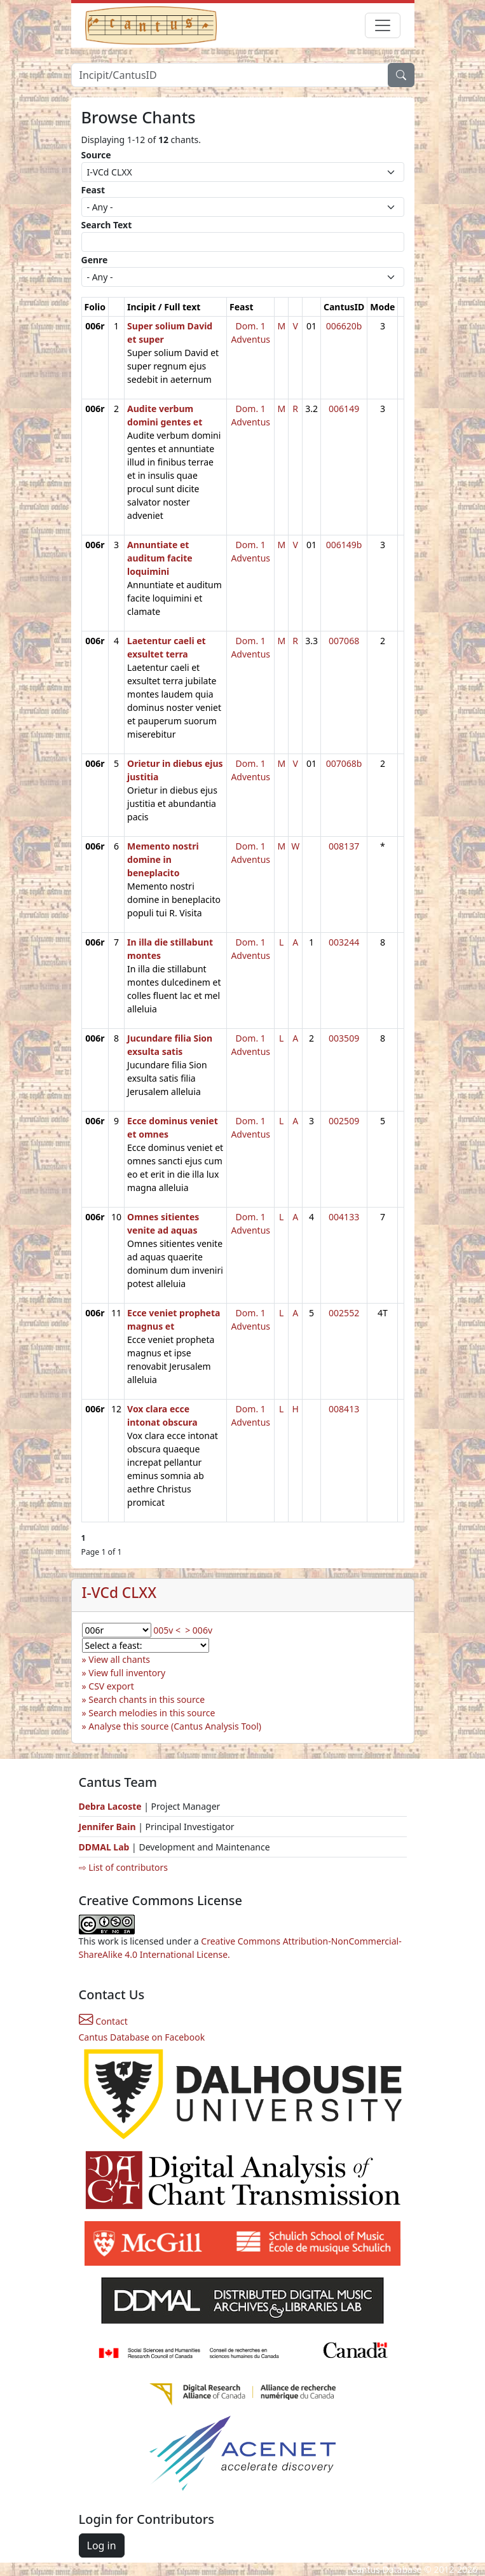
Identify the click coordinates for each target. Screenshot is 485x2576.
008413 (344, 1409)
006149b (344, 545)
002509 (344, 1121)
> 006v (198, 1630)
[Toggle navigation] (382, 25)
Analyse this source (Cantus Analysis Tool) (174, 1726)
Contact (103, 2021)
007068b (344, 763)
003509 (344, 1038)
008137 (344, 846)
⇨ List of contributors (123, 1867)
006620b (344, 326)
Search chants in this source (146, 1699)
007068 (344, 641)
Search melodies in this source (151, 1713)
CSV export (111, 1686)
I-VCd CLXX (119, 1592)
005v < (167, 1630)
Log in (101, 2545)
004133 (344, 1217)
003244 (344, 942)
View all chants (119, 1659)
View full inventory (126, 1673)
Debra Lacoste (110, 1806)
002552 (344, 1313)
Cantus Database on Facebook (142, 2037)
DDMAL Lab (104, 1847)
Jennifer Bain (109, 1827)
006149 (344, 409)
